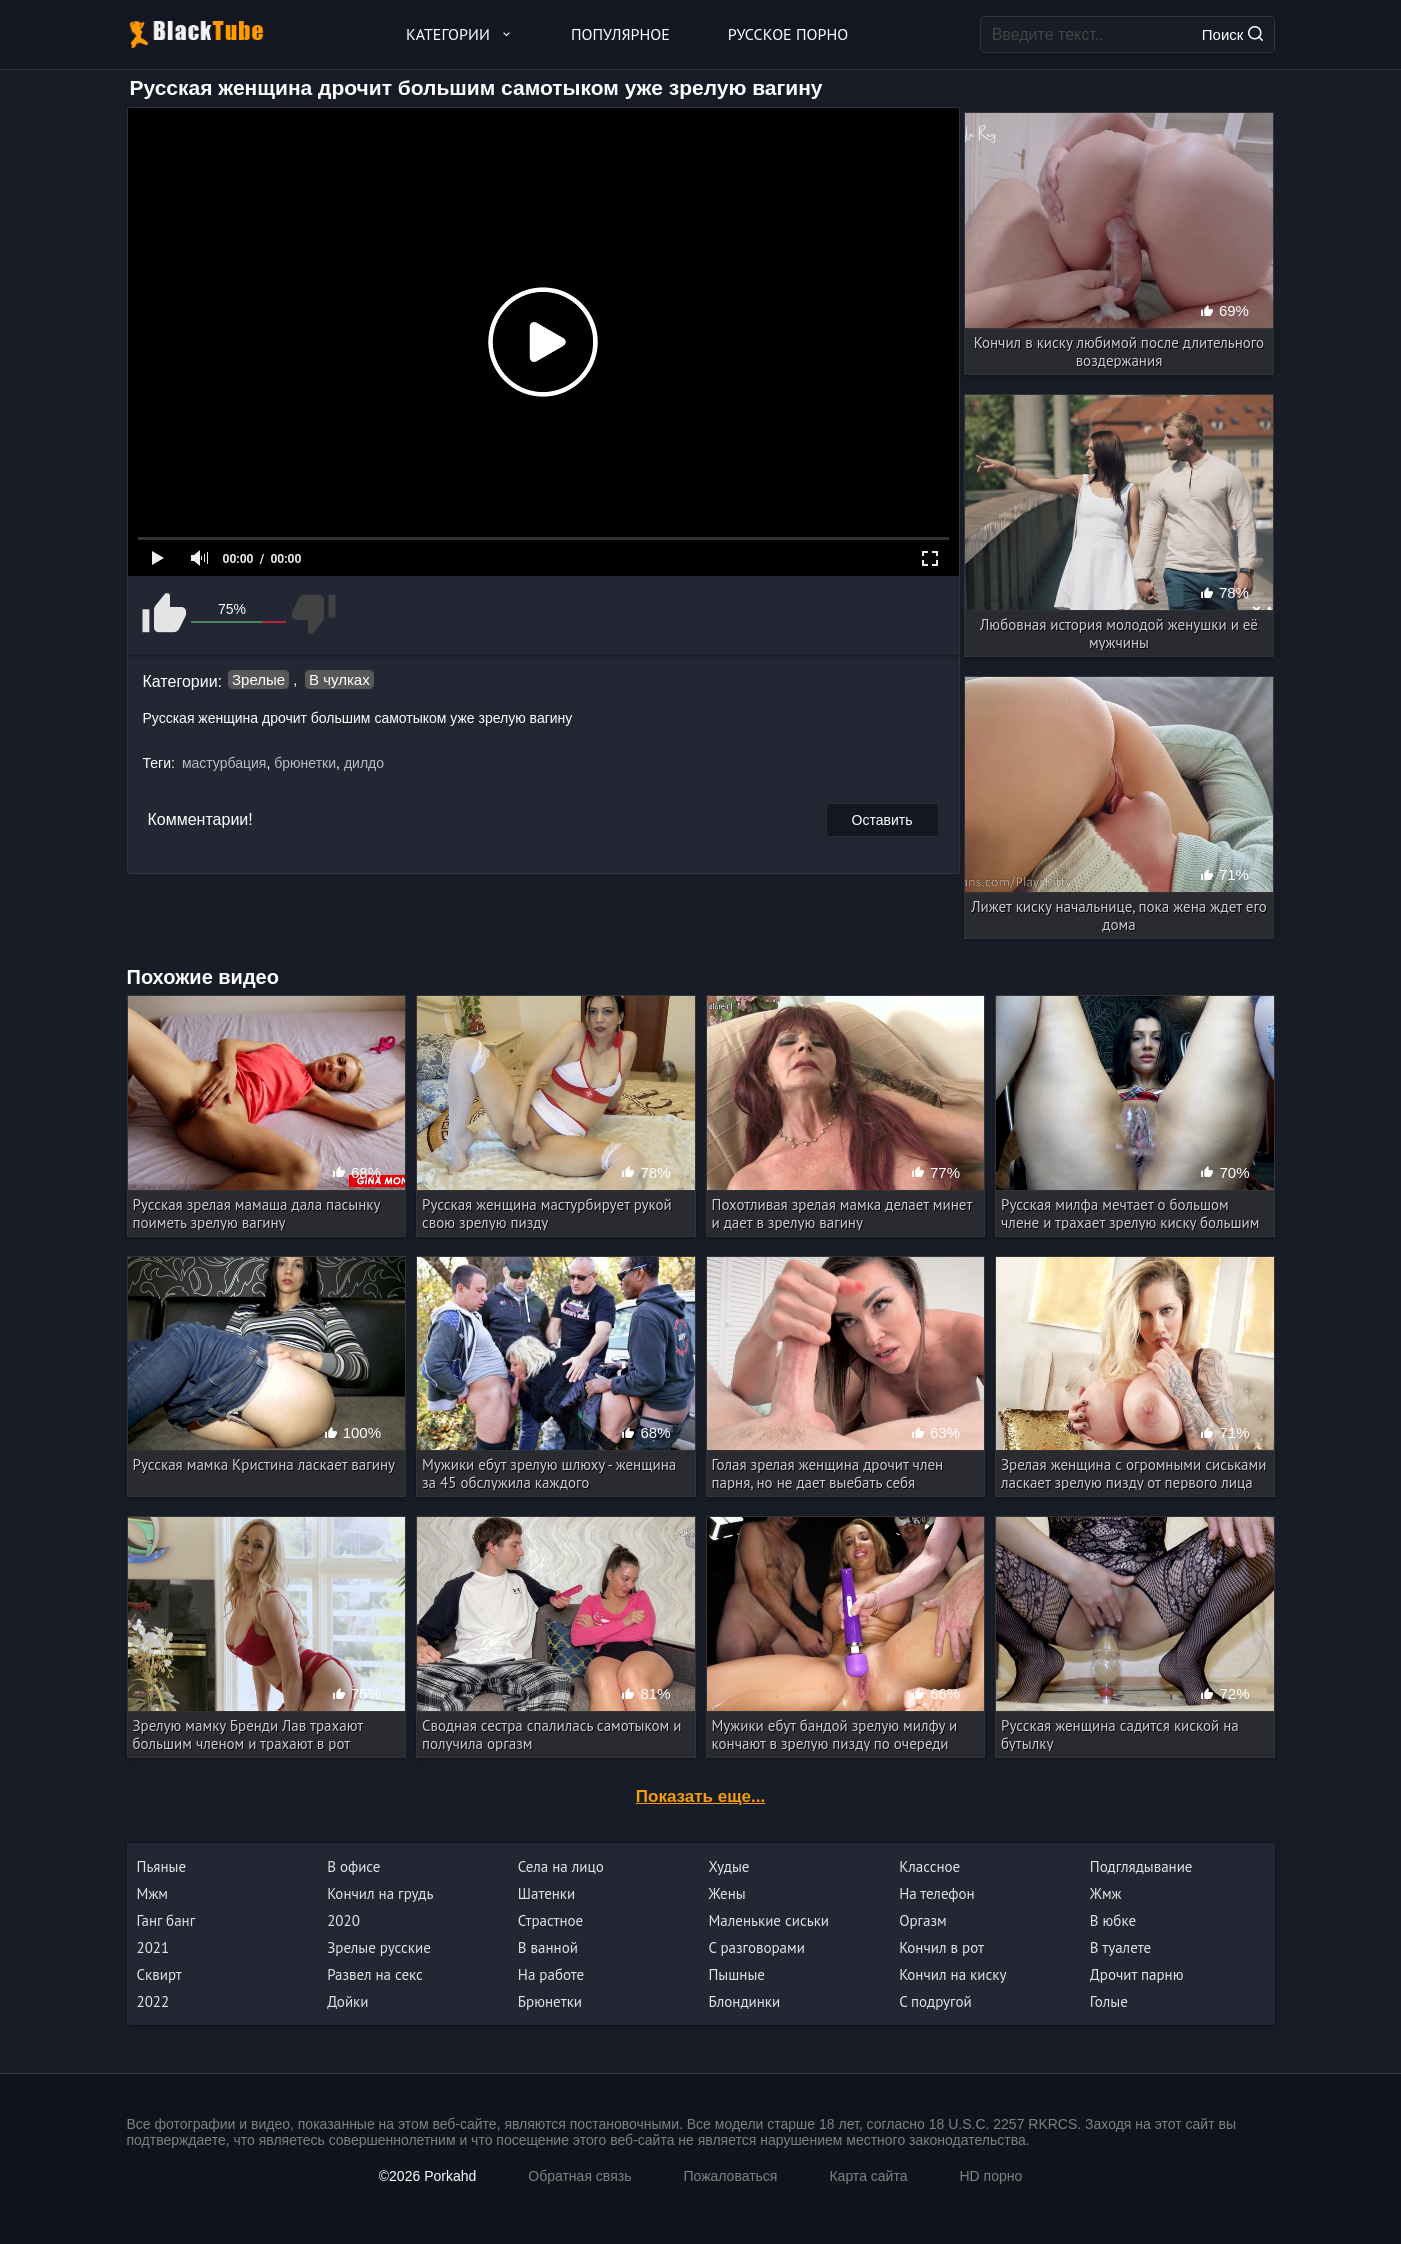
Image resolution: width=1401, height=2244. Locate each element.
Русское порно (788, 34)
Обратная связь (579, 2176)
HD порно (990, 2176)
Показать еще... (700, 1796)
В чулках (339, 679)
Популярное (620, 34)
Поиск (1232, 34)
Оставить (882, 820)
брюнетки (305, 763)
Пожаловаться (730, 2176)
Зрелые (258, 679)
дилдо (364, 763)
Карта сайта (868, 2176)
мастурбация (224, 763)
